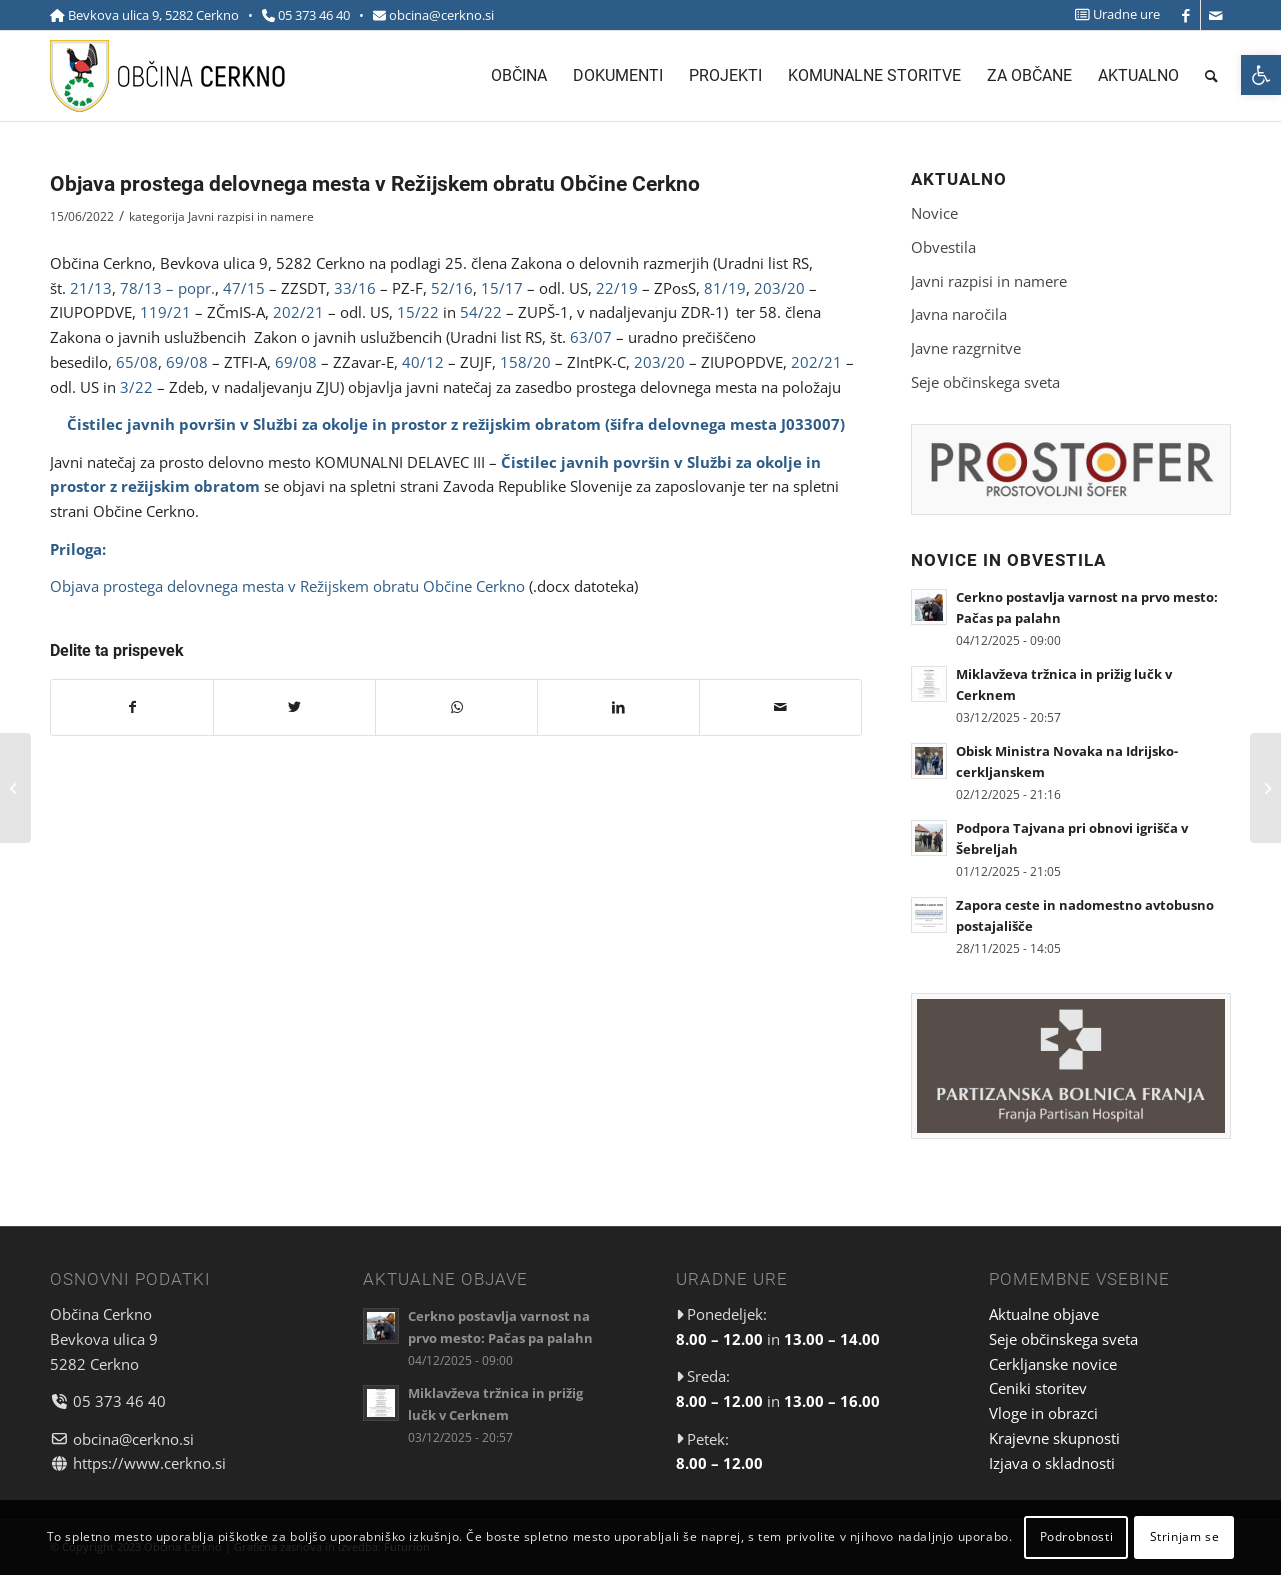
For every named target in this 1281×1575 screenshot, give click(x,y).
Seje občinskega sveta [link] (985, 382)
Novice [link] (934, 213)
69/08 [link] (187, 362)
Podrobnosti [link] (1077, 1536)
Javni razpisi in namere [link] (251, 216)
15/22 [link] (418, 312)
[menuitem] (1112, 14)
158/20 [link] (525, 362)
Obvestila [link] (943, 247)
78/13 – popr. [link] (167, 288)
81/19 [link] (725, 288)
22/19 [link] (617, 288)
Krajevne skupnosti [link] (1054, 1438)
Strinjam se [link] (1185, 1536)
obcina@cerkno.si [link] (441, 15)
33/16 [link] (355, 288)
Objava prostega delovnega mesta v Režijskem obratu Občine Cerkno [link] (287, 586)
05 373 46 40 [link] (314, 15)
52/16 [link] (452, 288)
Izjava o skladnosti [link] (1052, 1463)
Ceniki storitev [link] (1038, 1388)
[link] (1261, 75)
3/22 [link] (136, 387)
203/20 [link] (779, 288)
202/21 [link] (298, 312)
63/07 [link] (591, 337)
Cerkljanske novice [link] (1053, 1364)
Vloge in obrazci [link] (1043, 1413)
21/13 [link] (91, 288)
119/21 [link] (165, 312)
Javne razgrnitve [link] (966, 348)
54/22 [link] (481, 312)
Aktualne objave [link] (1044, 1314)
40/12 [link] (423, 362)
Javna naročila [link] (959, 314)
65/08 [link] (137, 362)
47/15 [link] (244, 288)
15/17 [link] (502, 288)
